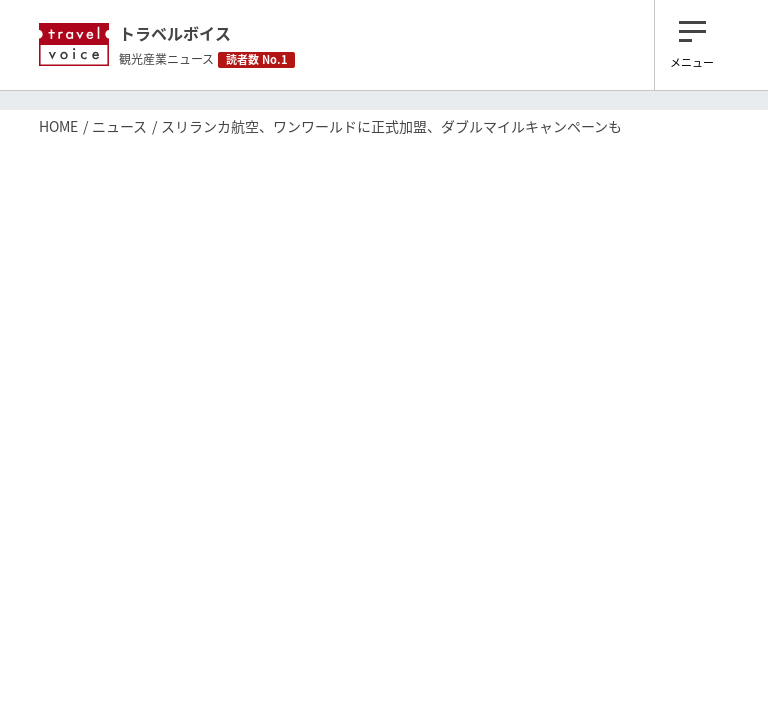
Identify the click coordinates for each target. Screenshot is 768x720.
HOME (58, 126)
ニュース (119, 126)
